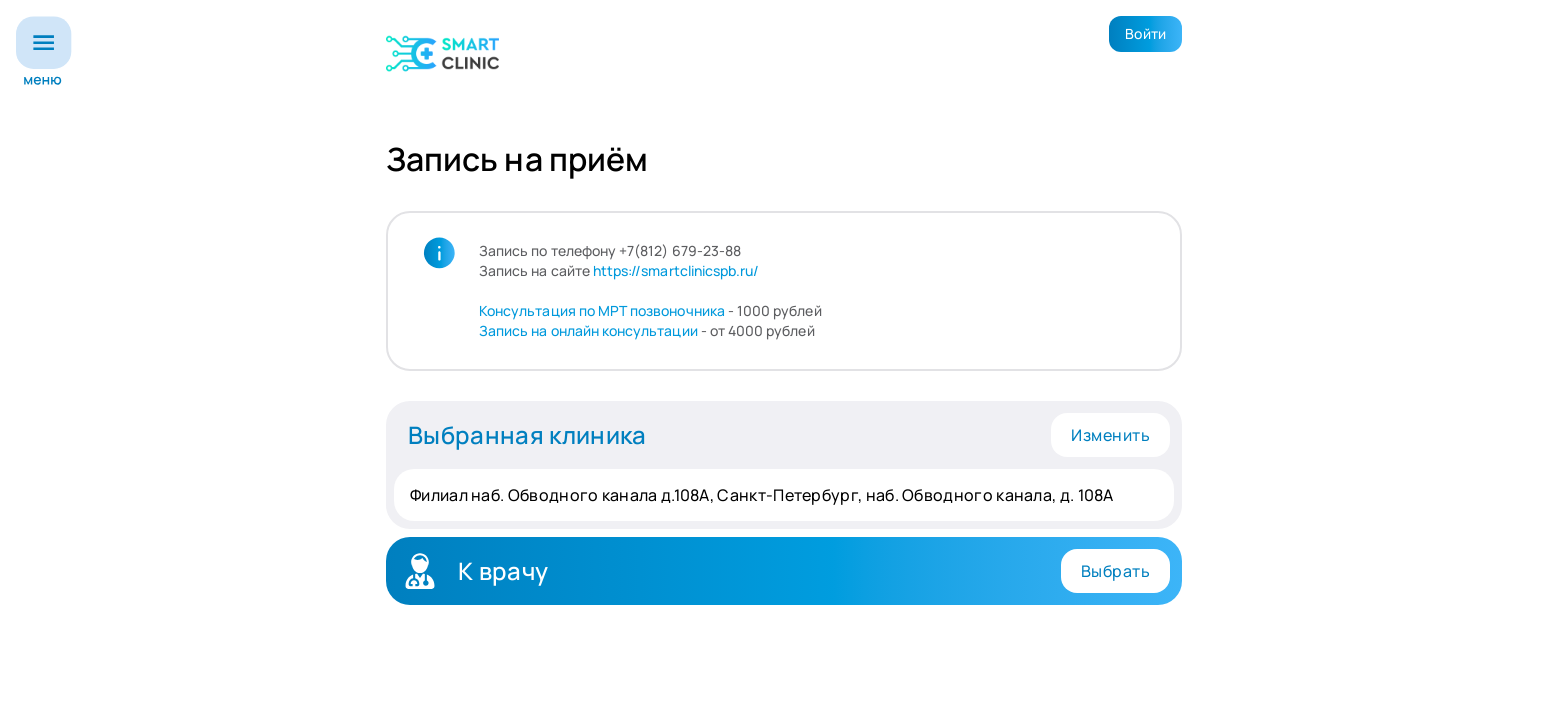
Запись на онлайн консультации (588, 330)
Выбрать (1115, 571)
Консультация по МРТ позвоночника (602, 310)
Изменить (1110, 435)
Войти (1145, 33)
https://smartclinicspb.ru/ (676, 270)
